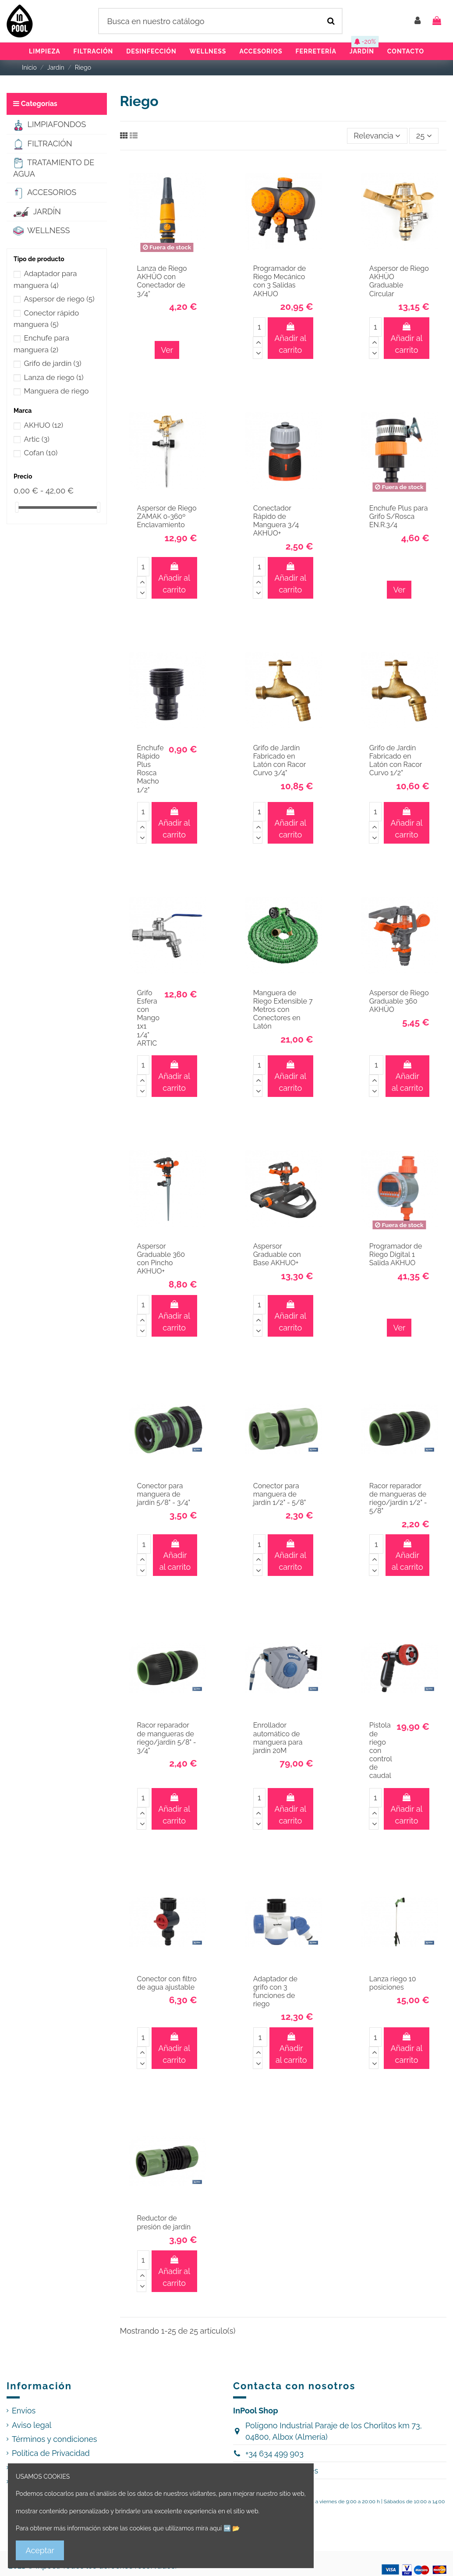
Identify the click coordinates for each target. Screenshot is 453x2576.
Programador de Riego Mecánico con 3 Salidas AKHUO (279, 281)
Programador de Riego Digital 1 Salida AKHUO (395, 1254)
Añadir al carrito (290, 339)
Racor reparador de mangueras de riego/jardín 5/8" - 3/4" (166, 1738)
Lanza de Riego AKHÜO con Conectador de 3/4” (162, 281)
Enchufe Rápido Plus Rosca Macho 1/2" (150, 769)
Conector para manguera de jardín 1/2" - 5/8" (279, 1494)
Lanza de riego (54, 377)
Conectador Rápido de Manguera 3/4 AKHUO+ (276, 521)
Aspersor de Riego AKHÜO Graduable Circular (399, 281)
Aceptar (40, 2550)
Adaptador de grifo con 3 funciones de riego (275, 1991)
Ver (167, 350)
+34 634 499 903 (274, 2453)
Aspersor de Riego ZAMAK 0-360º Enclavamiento (167, 516)
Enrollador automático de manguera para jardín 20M (278, 1738)
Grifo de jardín (52, 363)
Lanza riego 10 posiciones (392, 1983)
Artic (37, 439)
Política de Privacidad (51, 2453)
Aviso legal (31, 2425)
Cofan (41, 452)
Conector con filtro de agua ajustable (167, 1983)
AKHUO (43, 425)
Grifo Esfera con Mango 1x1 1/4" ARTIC (148, 1018)
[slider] (16, 507)
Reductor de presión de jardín (164, 2222)
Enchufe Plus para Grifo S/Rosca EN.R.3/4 (398, 516)
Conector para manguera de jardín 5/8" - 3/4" (164, 1494)
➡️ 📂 (231, 2528)
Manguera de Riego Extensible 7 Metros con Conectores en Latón (283, 1010)
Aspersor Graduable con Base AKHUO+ (277, 1254)
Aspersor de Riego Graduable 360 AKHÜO (399, 1001)
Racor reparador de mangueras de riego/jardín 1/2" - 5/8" (398, 1498)
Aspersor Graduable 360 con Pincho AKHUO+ (161, 1259)
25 (424, 135)
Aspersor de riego (59, 299)
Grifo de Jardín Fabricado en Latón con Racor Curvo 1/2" (395, 760)
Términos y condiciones (54, 2439)
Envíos (23, 2410)
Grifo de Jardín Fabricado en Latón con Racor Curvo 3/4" (279, 760)
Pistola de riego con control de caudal (380, 1750)
